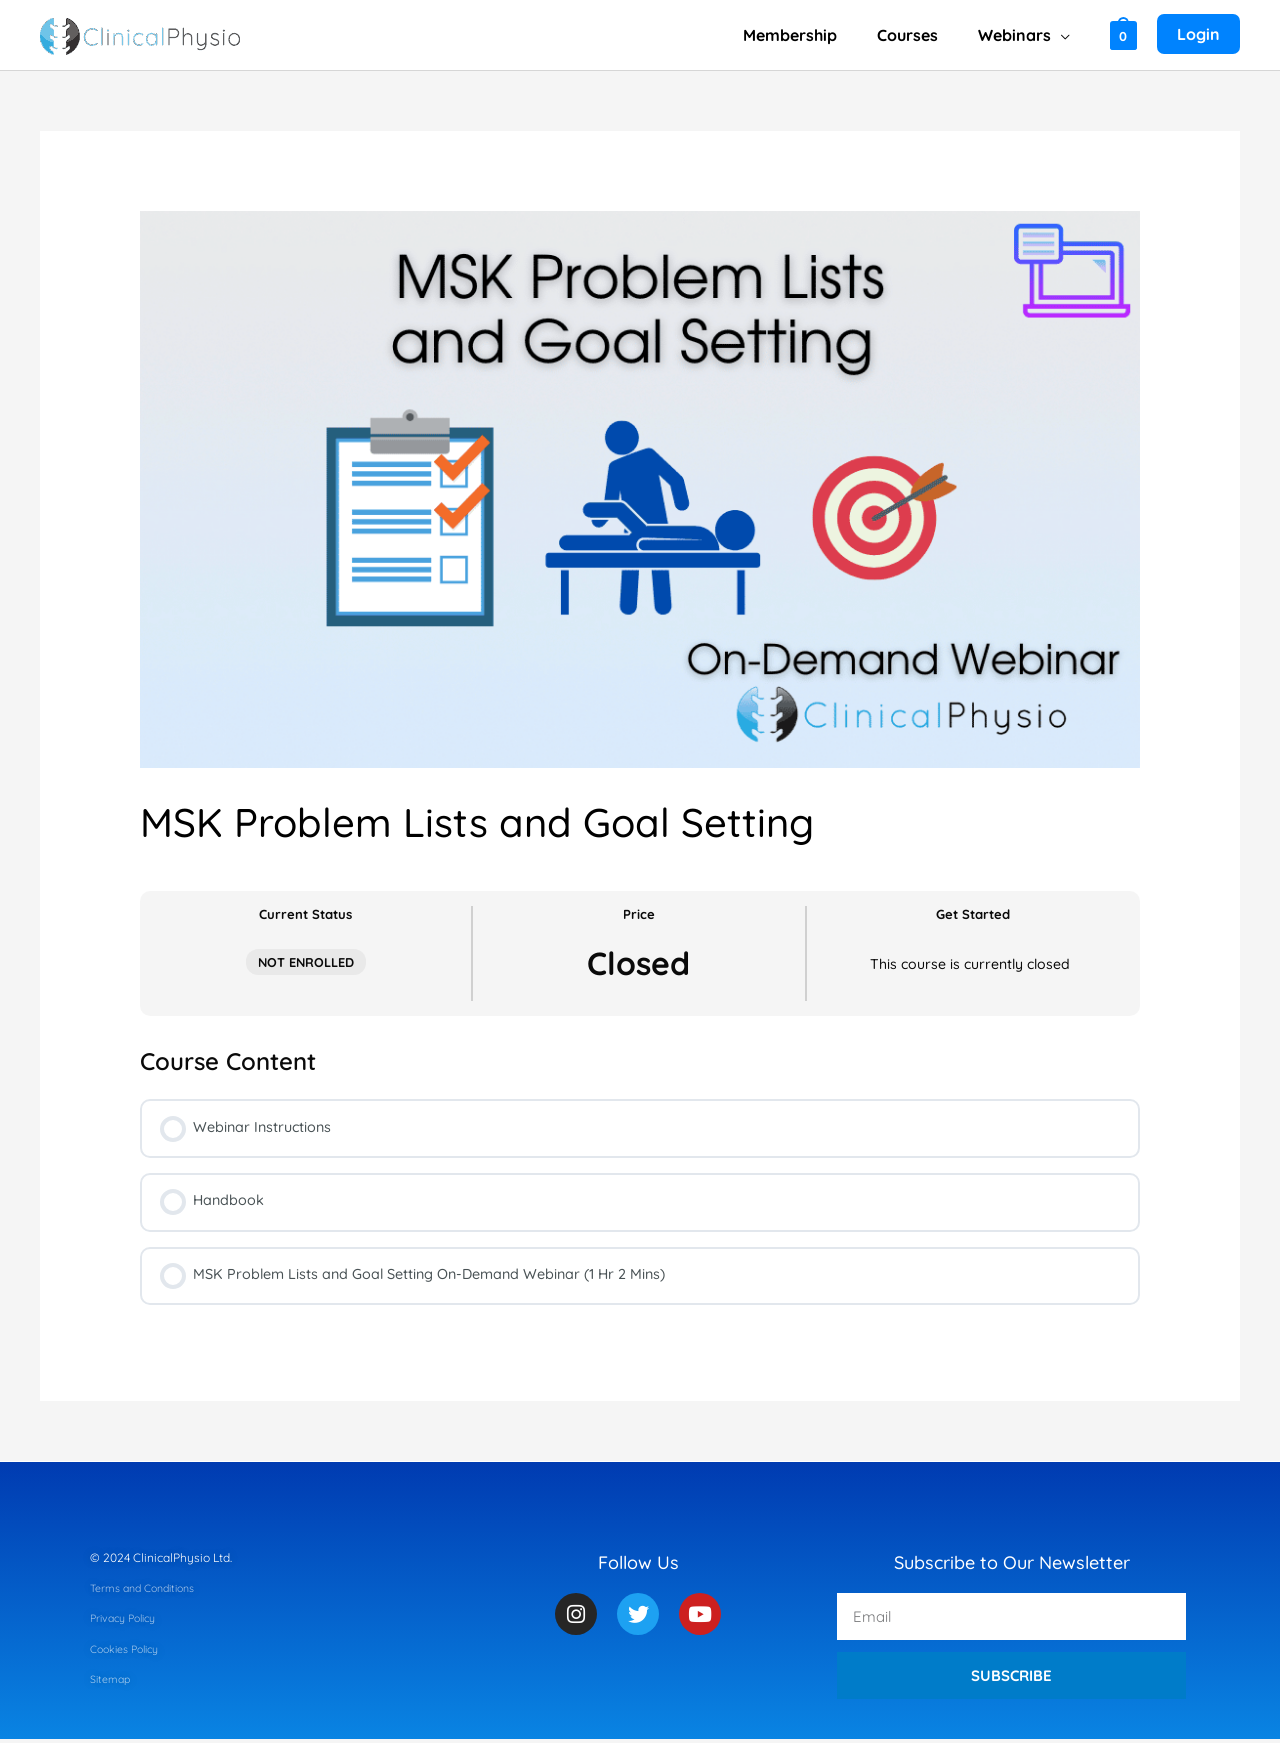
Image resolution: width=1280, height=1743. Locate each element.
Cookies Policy (130, 1652)
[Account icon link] (1198, 35)
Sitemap (113, 1682)
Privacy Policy (128, 1621)
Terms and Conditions (150, 1591)
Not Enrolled (306, 962)
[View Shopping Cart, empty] (1123, 34)
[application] (1064, 35)
